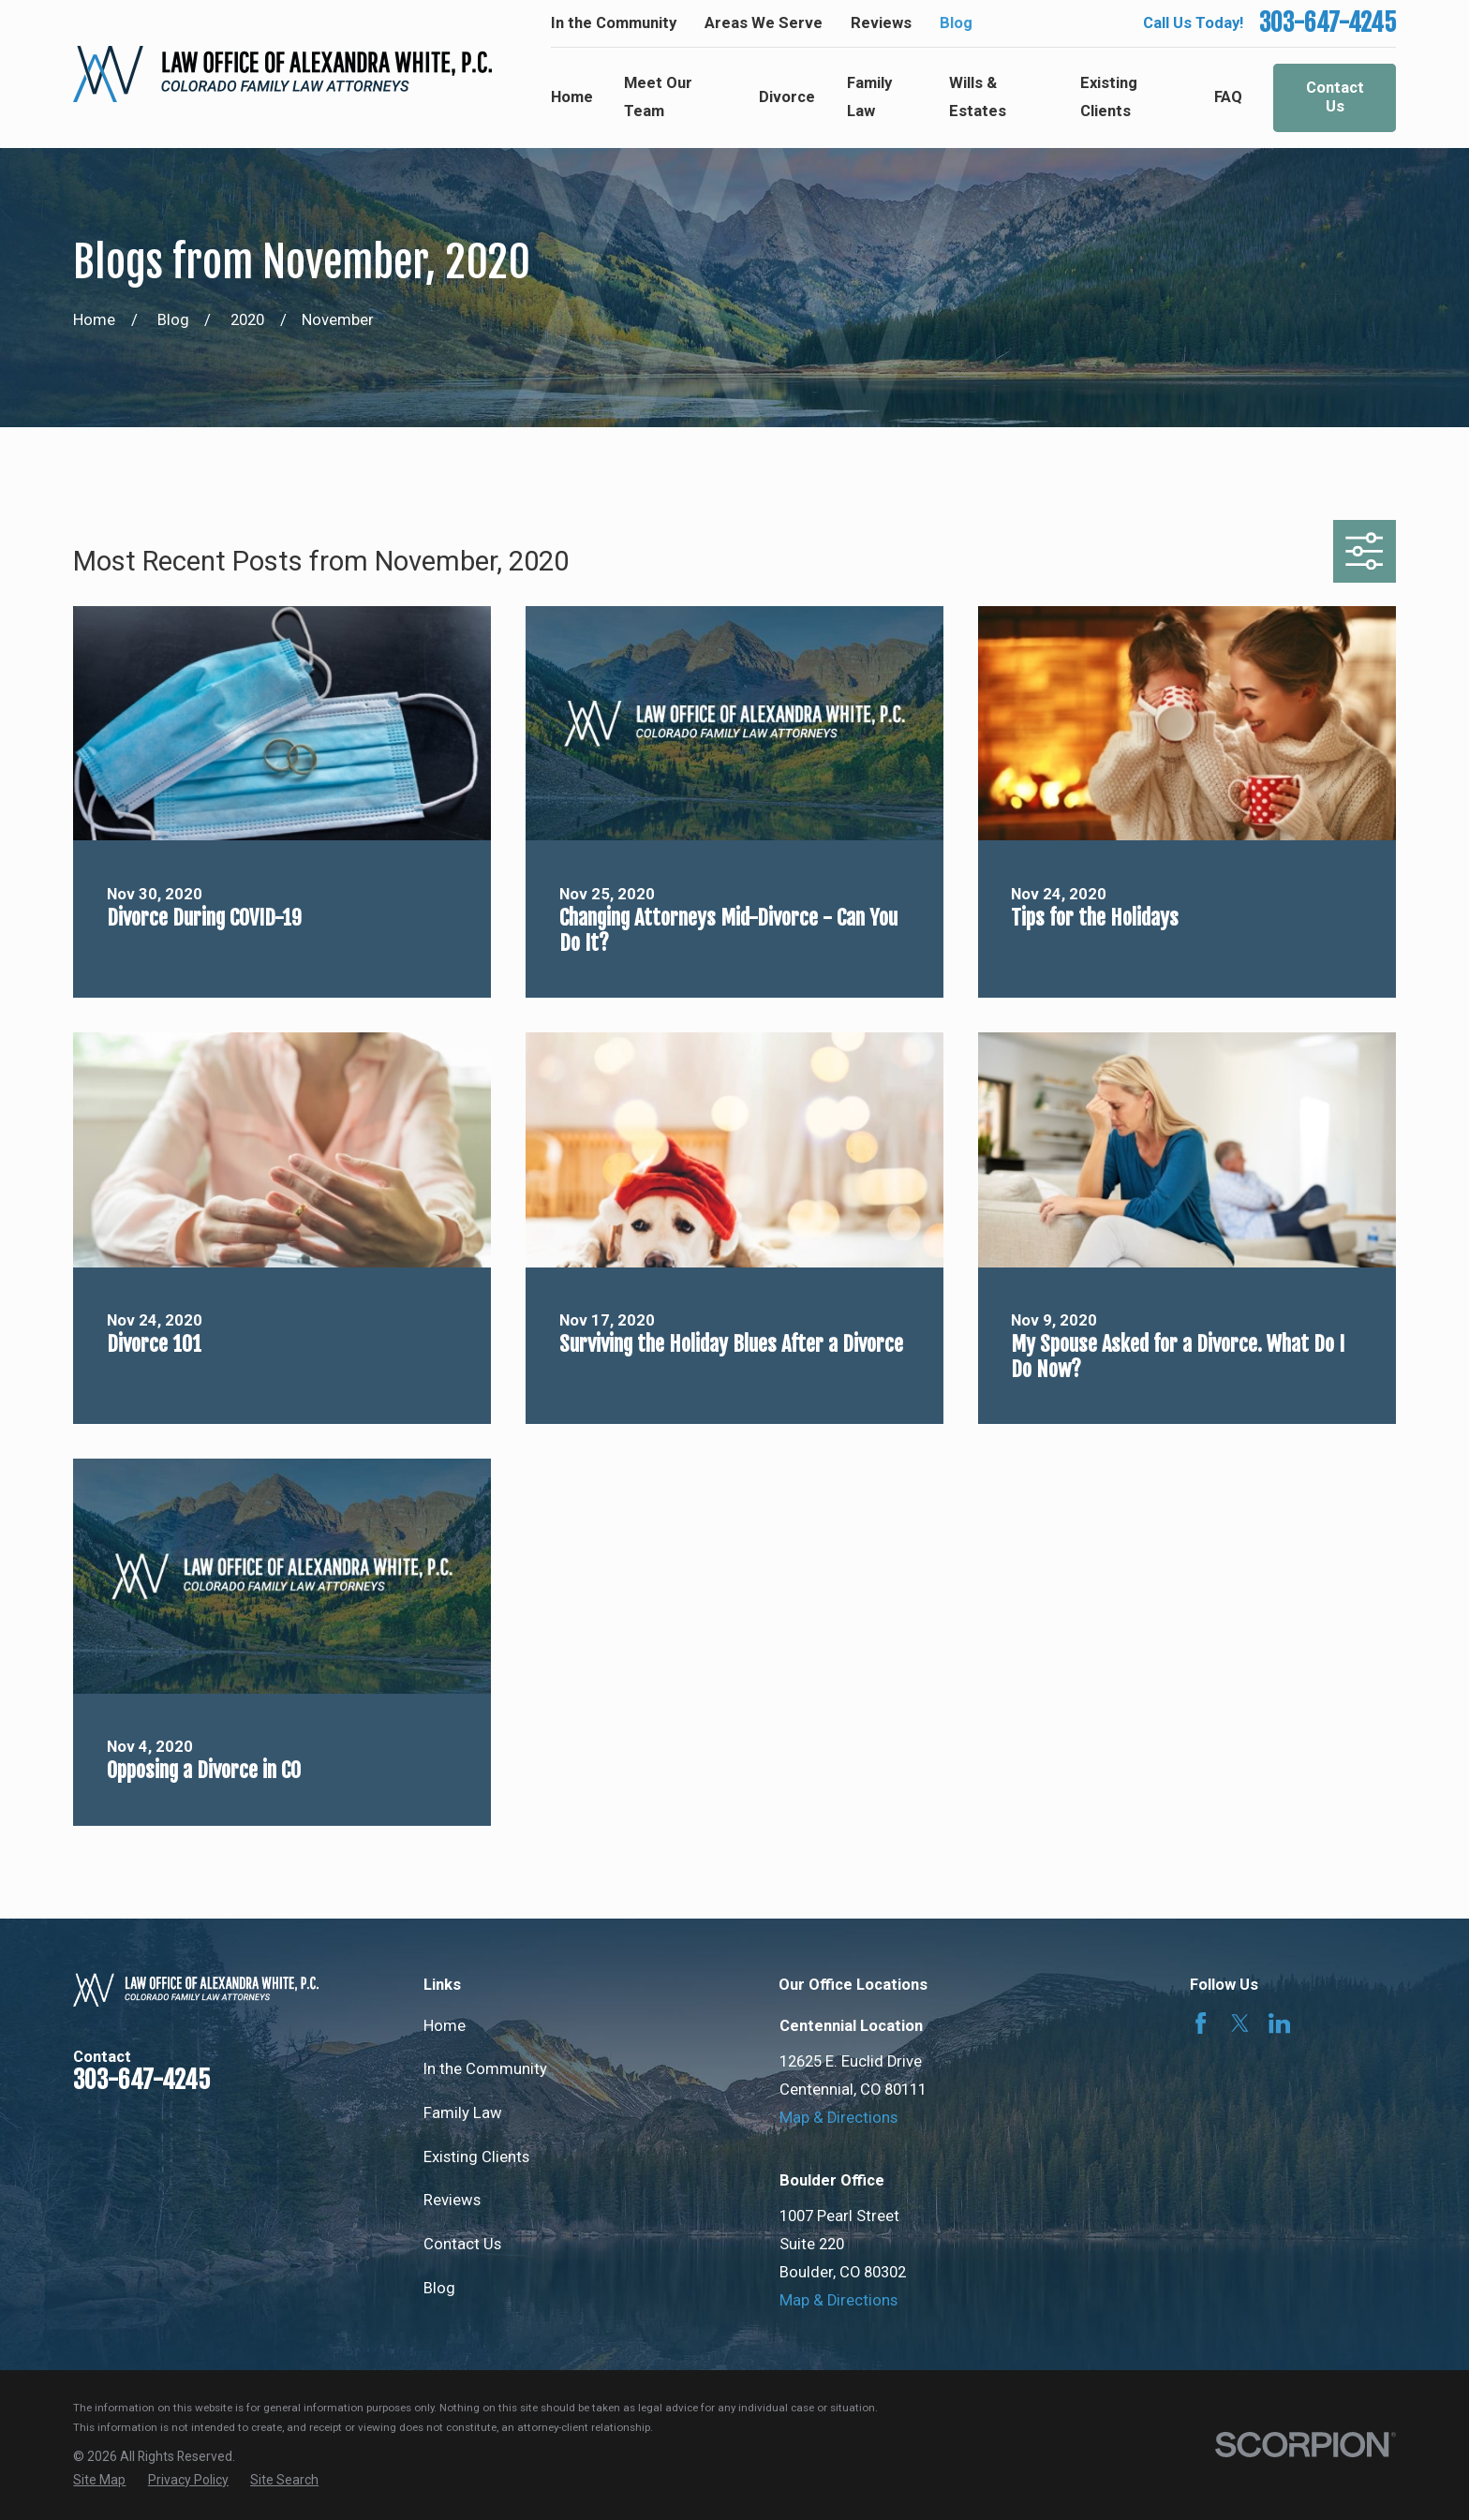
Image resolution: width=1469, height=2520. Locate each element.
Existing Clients (476, 2157)
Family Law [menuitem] (869, 97)
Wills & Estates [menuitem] (977, 97)
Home (444, 2026)
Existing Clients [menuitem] (1108, 97)
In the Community (613, 23)
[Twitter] (1240, 2023)
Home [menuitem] (572, 97)
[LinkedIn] (1279, 2023)
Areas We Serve (764, 23)
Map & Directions (838, 2118)
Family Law (462, 2113)
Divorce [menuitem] (787, 97)
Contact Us (1335, 97)
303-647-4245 (1327, 23)
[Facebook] (1200, 2023)
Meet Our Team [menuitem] (658, 97)
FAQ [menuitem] (1228, 97)
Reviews (881, 23)
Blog (956, 23)
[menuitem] (99, 2480)
